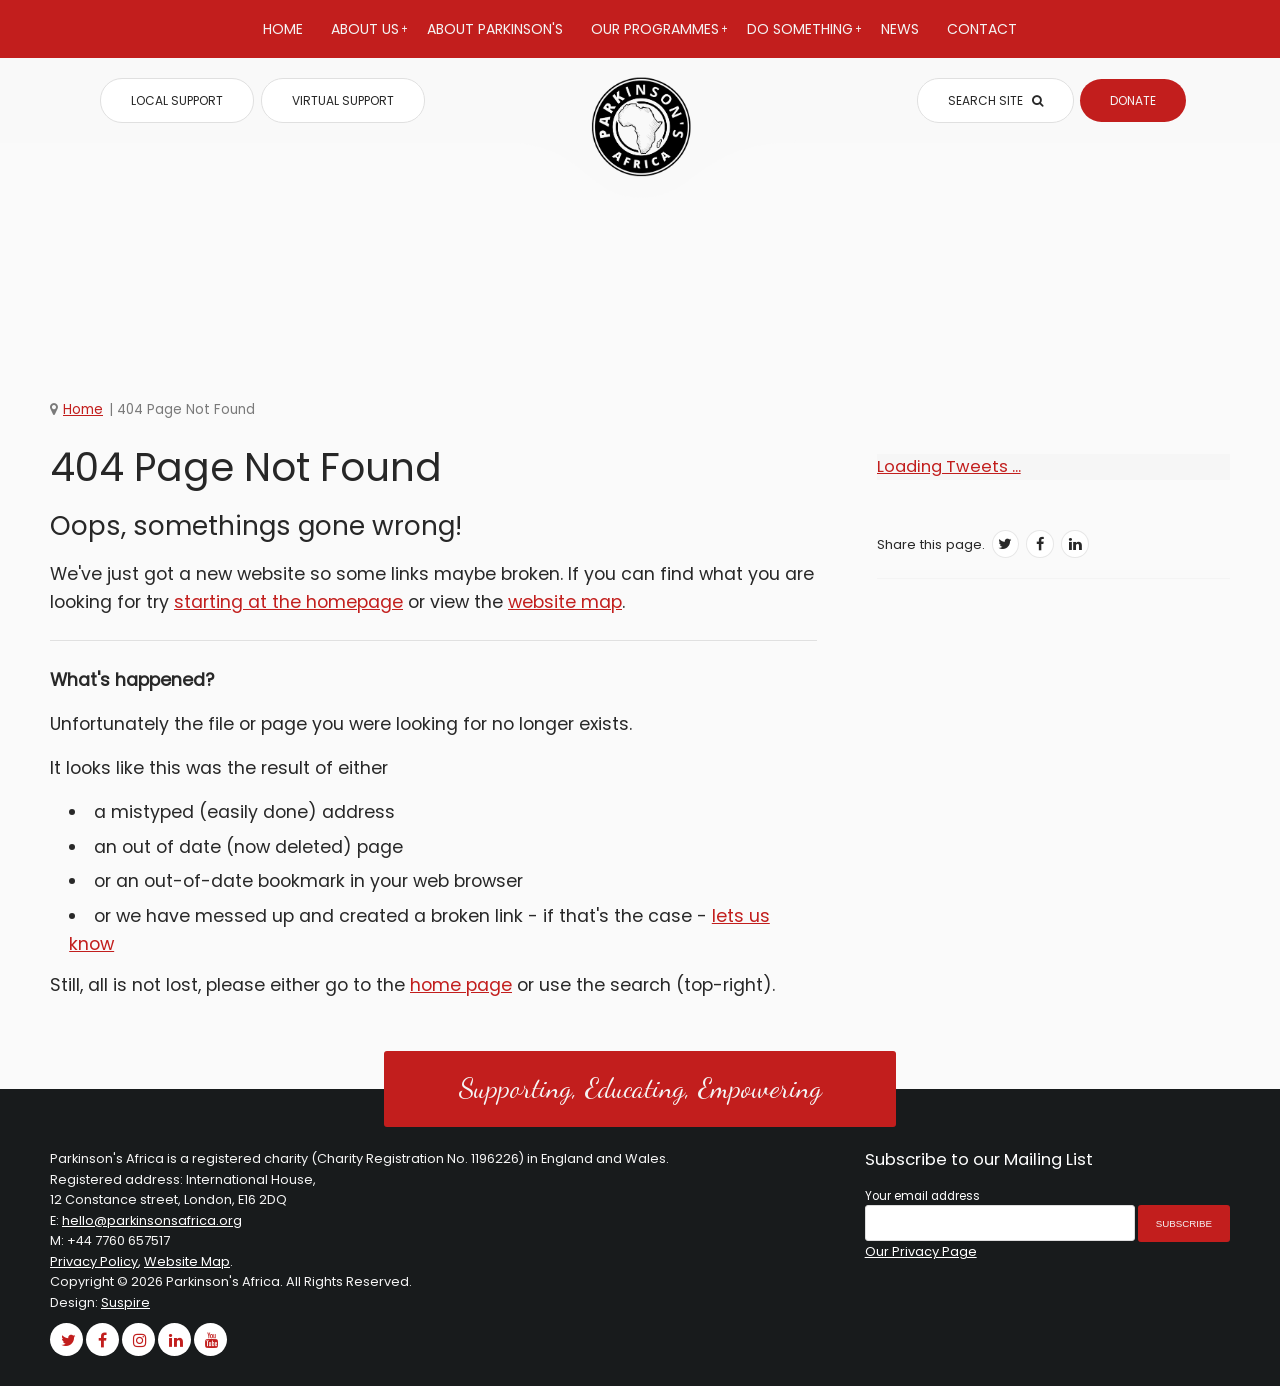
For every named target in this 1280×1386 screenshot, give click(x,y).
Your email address (922, 1196)
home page (461, 985)
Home (283, 29)
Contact (982, 29)
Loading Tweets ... (949, 466)
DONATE (1133, 100)
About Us (369, 38)
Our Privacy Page (921, 1251)
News (900, 29)
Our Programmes (659, 38)
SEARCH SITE (995, 100)
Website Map (187, 1261)
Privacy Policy (94, 1261)
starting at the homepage (288, 602)
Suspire (125, 1302)
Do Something (804, 38)
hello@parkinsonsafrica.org (152, 1220)
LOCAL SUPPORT (177, 100)
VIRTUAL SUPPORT (343, 100)
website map (565, 602)
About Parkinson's (495, 29)
